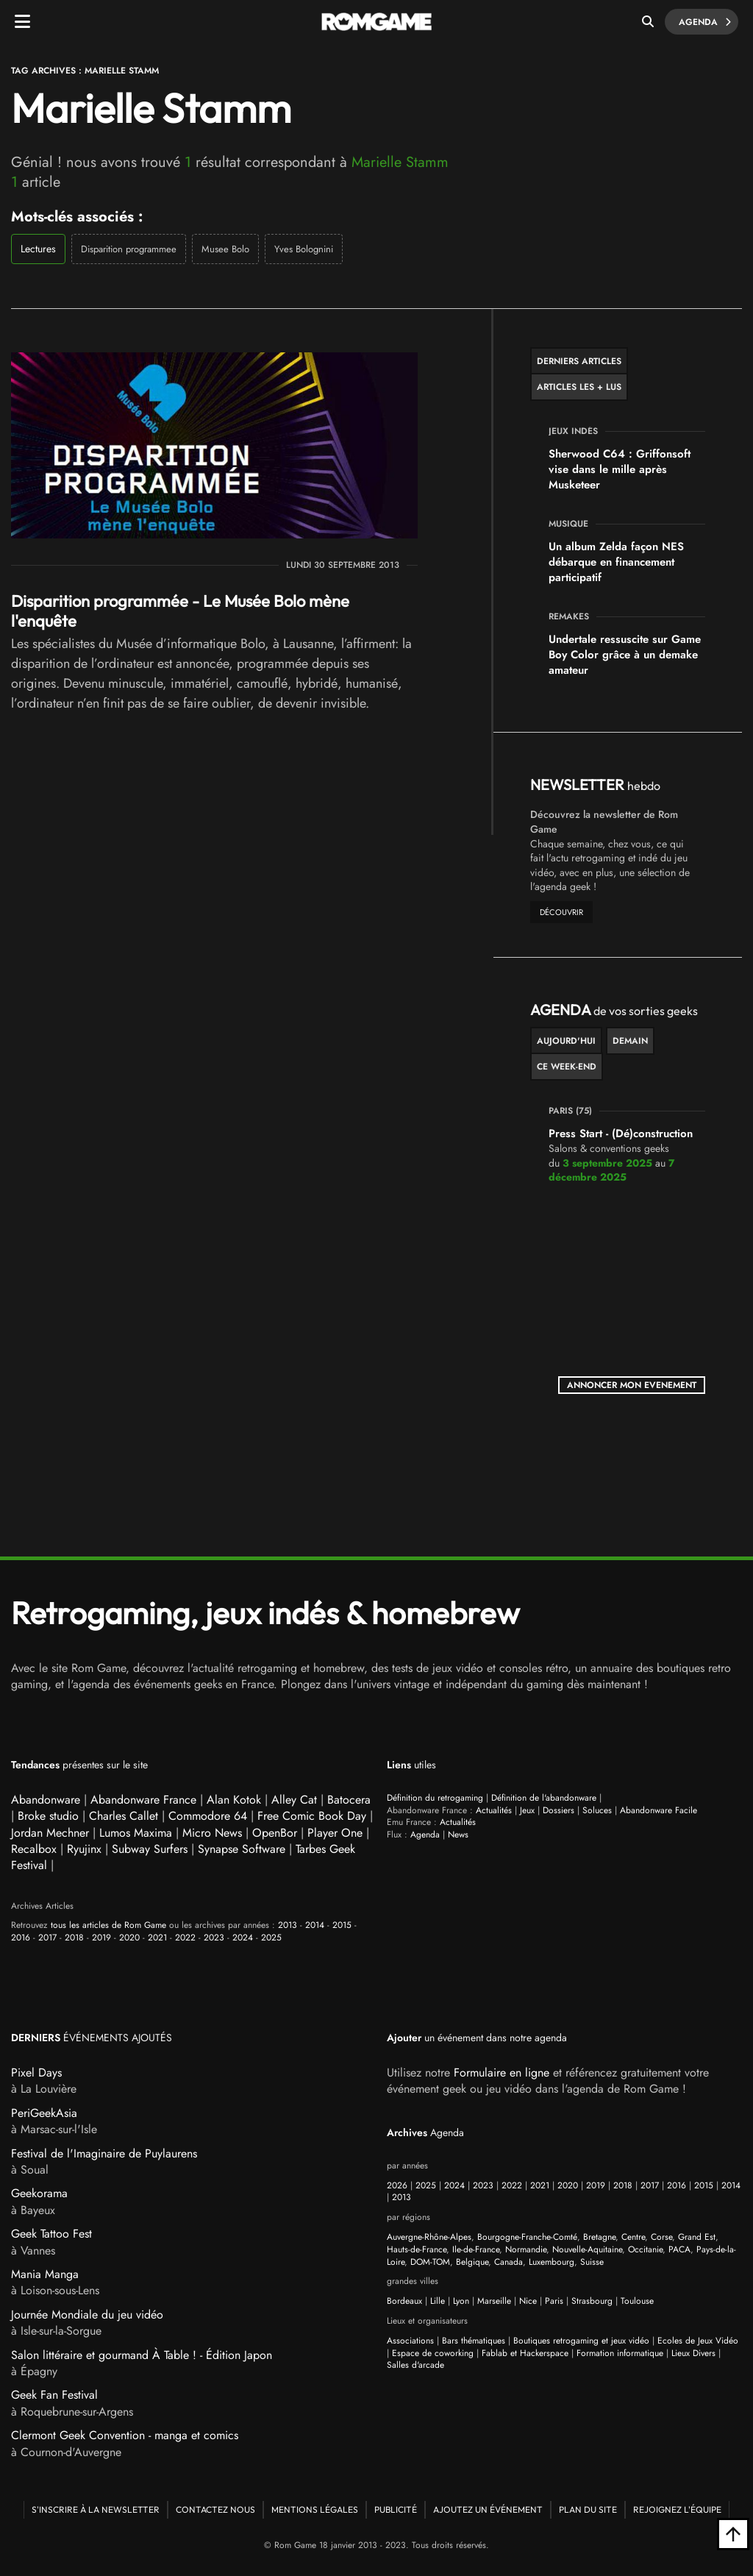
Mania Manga (45, 2274)
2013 (287, 1925)
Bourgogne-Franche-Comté (527, 2237)
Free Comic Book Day (311, 1815)
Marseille (494, 2301)
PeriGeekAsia (44, 2112)
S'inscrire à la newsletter (96, 2509)
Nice (528, 2301)
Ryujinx (84, 1848)
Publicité (395, 2509)
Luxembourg (551, 2262)
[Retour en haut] (733, 2534)
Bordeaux (404, 2301)
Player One (335, 1832)
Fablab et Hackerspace (525, 2353)
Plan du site (588, 2509)
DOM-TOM (430, 2262)
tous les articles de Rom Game (108, 1925)
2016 (20, 1937)
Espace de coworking (433, 2353)
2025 (271, 1937)
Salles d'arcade (415, 2365)
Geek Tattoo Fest (51, 2233)
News (458, 1834)
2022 (185, 1937)
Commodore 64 (207, 1815)
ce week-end (566, 1066)
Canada (508, 2262)
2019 (101, 1937)
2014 (314, 1925)
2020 (129, 1937)
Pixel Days (36, 2072)
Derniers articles (579, 361)
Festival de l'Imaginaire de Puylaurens (104, 2153)
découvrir (561, 912)
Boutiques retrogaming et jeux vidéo (581, 2340)
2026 (397, 2185)
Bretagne (599, 2237)
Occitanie (645, 2249)
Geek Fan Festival (54, 2394)
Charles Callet (123, 1815)
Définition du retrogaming (435, 1797)
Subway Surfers (150, 1848)
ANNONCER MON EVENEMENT (631, 1385)
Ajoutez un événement (488, 2509)
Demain (630, 1040)
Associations (410, 2340)
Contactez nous (215, 2509)
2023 (214, 1937)
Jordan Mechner (50, 1832)
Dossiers (558, 1810)
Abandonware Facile (658, 1810)
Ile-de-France (475, 2249)
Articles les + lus (579, 387)
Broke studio (48, 1815)
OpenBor (274, 1832)
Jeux (527, 1810)
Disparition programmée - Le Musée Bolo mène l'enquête (180, 610)
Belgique (472, 2262)
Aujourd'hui (566, 1040)
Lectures (38, 248)
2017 (47, 1937)
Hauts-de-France (416, 2249)
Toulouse (637, 2301)
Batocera (349, 1799)
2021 (157, 1937)
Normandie (525, 2249)
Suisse (592, 2262)
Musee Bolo (225, 249)
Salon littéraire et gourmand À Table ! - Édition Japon (141, 2354)
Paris (554, 2301)
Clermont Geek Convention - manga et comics (124, 2435)
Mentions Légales (314, 2509)
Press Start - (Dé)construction (621, 1133)
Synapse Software (241, 1848)
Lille (437, 2301)
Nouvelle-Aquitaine (587, 2249)
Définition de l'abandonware (543, 1797)
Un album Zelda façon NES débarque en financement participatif (616, 562)
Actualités (494, 1810)
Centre (633, 2237)
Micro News (212, 1832)
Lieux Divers (693, 2353)
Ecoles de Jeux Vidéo (697, 2340)
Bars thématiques (473, 2340)
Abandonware (45, 1799)
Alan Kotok (234, 1799)
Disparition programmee (128, 249)
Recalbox (34, 1848)
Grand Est (696, 2237)
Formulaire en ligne (501, 2072)
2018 (74, 1937)
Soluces (597, 1810)
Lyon (461, 2301)
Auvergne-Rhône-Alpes (429, 2237)
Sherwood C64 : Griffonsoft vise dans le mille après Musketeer (619, 469)
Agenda (703, 22)
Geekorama (39, 2193)
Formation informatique (620, 2353)
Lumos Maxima (135, 1832)
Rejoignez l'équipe (677, 2509)
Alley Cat (294, 1799)
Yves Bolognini (303, 249)
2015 (341, 1925)
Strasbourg (592, 2301)
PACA (679, 2249)
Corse (661, 2237)
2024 (242, 1937)
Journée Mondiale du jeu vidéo (87, 2314)
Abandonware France (143, 1799)
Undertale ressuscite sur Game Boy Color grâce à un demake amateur (625, 654)
